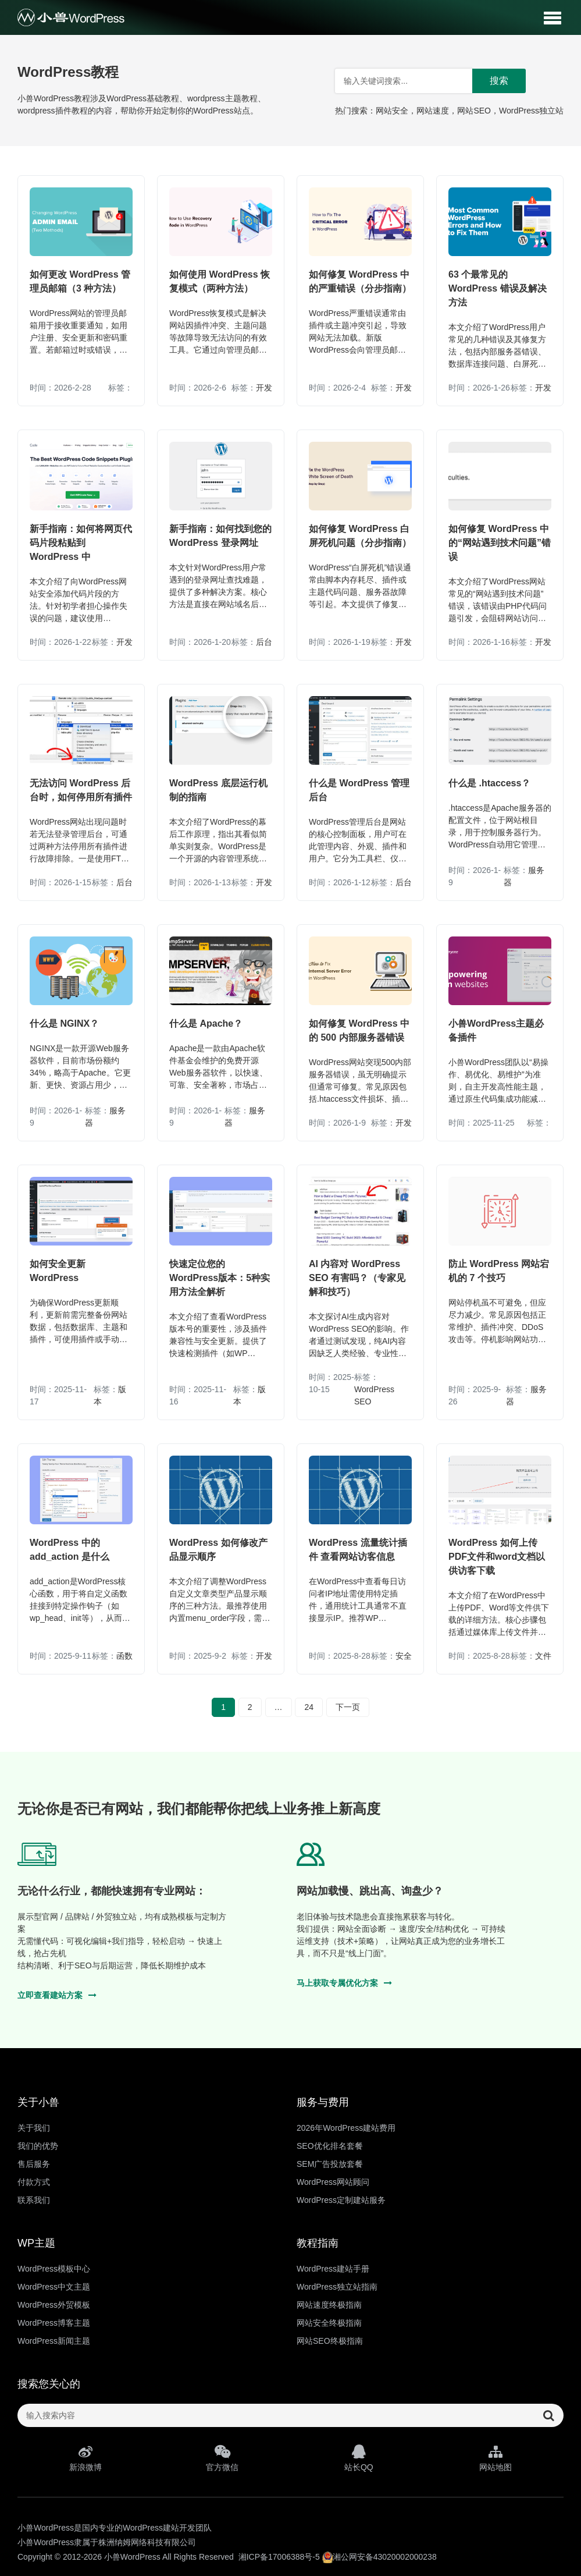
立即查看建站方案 (57, 1995)
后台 (264, 642)
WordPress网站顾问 (333, 2182)
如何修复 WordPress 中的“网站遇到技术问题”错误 (499, 543)
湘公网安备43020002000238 (379, 2556)
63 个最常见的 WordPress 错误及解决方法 (497, 288)
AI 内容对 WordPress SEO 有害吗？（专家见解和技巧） (357, 1278)
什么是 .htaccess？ (489, 783)
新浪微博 (86, 2458)
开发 (264, 387)
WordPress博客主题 (53, 2322)
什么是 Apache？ (206, 1023)
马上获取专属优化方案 (344, 1983)
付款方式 (33, 2182)
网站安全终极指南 (329, 2322)
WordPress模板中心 (53, 2268)
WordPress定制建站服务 (341, 2200)
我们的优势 (37, 2146)
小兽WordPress (132, 2556)
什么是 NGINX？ (64, 1023)
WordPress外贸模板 (53, 2304)
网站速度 (432, 110)
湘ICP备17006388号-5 (279, 2556)
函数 (124, 1655)
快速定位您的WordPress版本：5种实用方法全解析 (219, 1278)
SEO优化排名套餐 (330, 2146)
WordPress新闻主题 (53, 2341)
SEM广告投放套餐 (330, 2164)
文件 (543, 1655)
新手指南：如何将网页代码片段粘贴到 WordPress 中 (81, 543)
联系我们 (33, 2200)
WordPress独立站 (531, 110)
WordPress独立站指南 (337, 2286)
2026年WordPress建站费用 (346, 2128)
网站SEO (474, 110)
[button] (552, 17)
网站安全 (392, 110)
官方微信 (222, 2458)
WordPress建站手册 (333, 2268)
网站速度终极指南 (329, 2304)
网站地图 (495, 2458)
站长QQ (359, 2458)
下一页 (348, 1707)
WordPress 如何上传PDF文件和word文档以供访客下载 (496, 1557)
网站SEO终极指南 (330, 2341)
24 (308, 1707)
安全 (403, 1655)
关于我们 (33, 2128)
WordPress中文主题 (53, 2286)
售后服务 (33, 2164)
